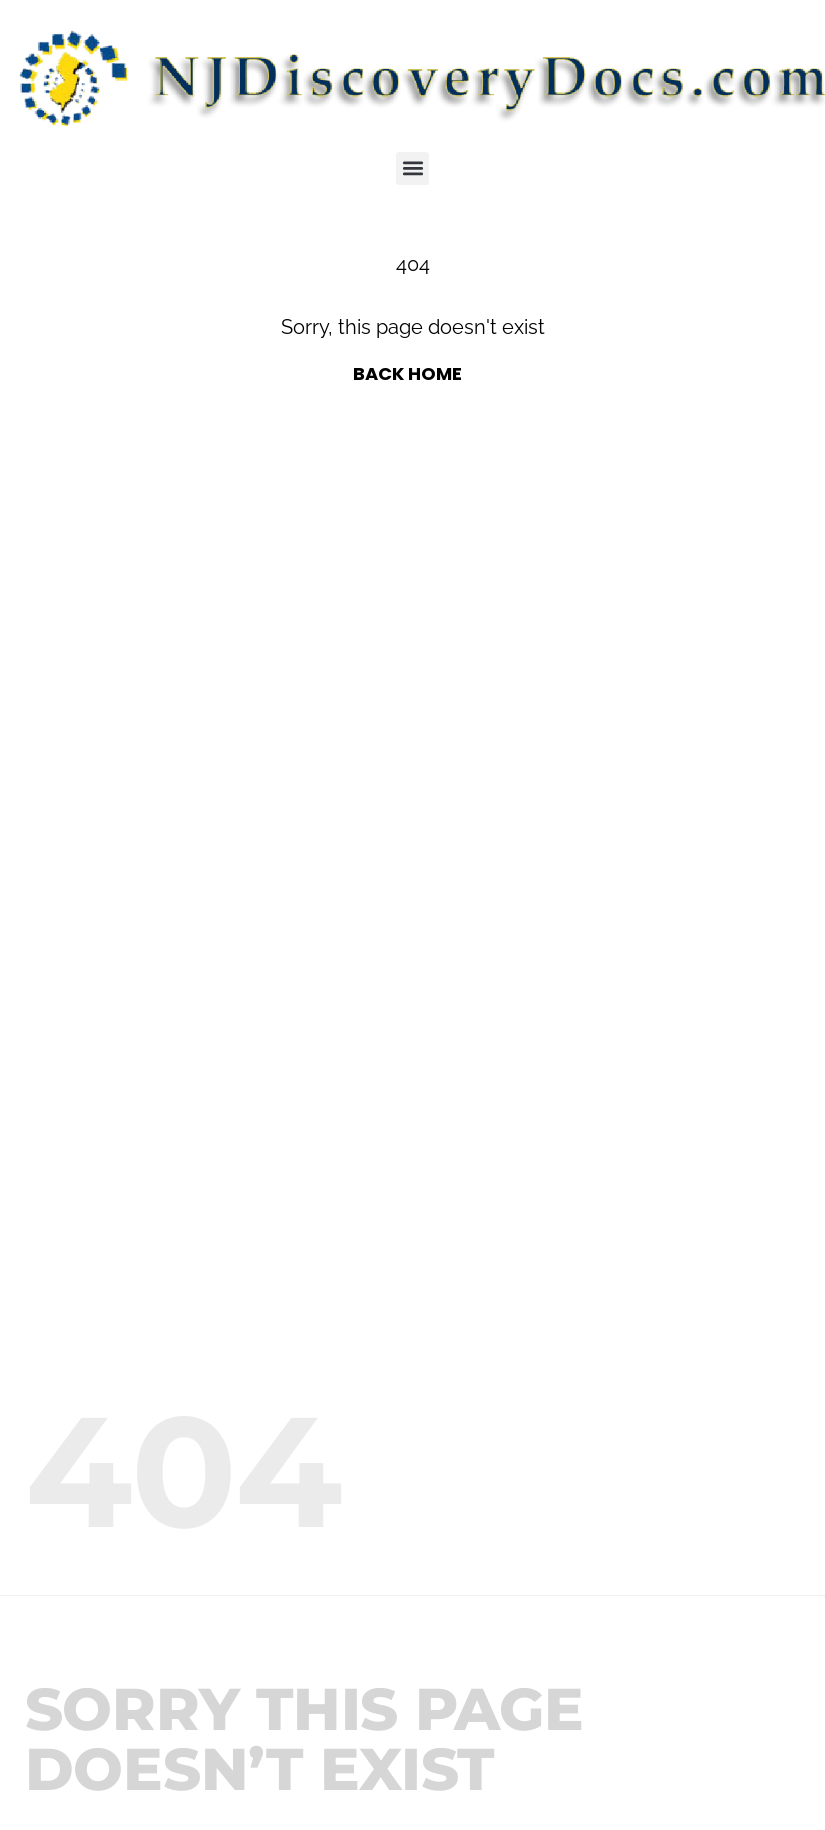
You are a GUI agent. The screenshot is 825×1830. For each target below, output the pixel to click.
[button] (412, 168)
